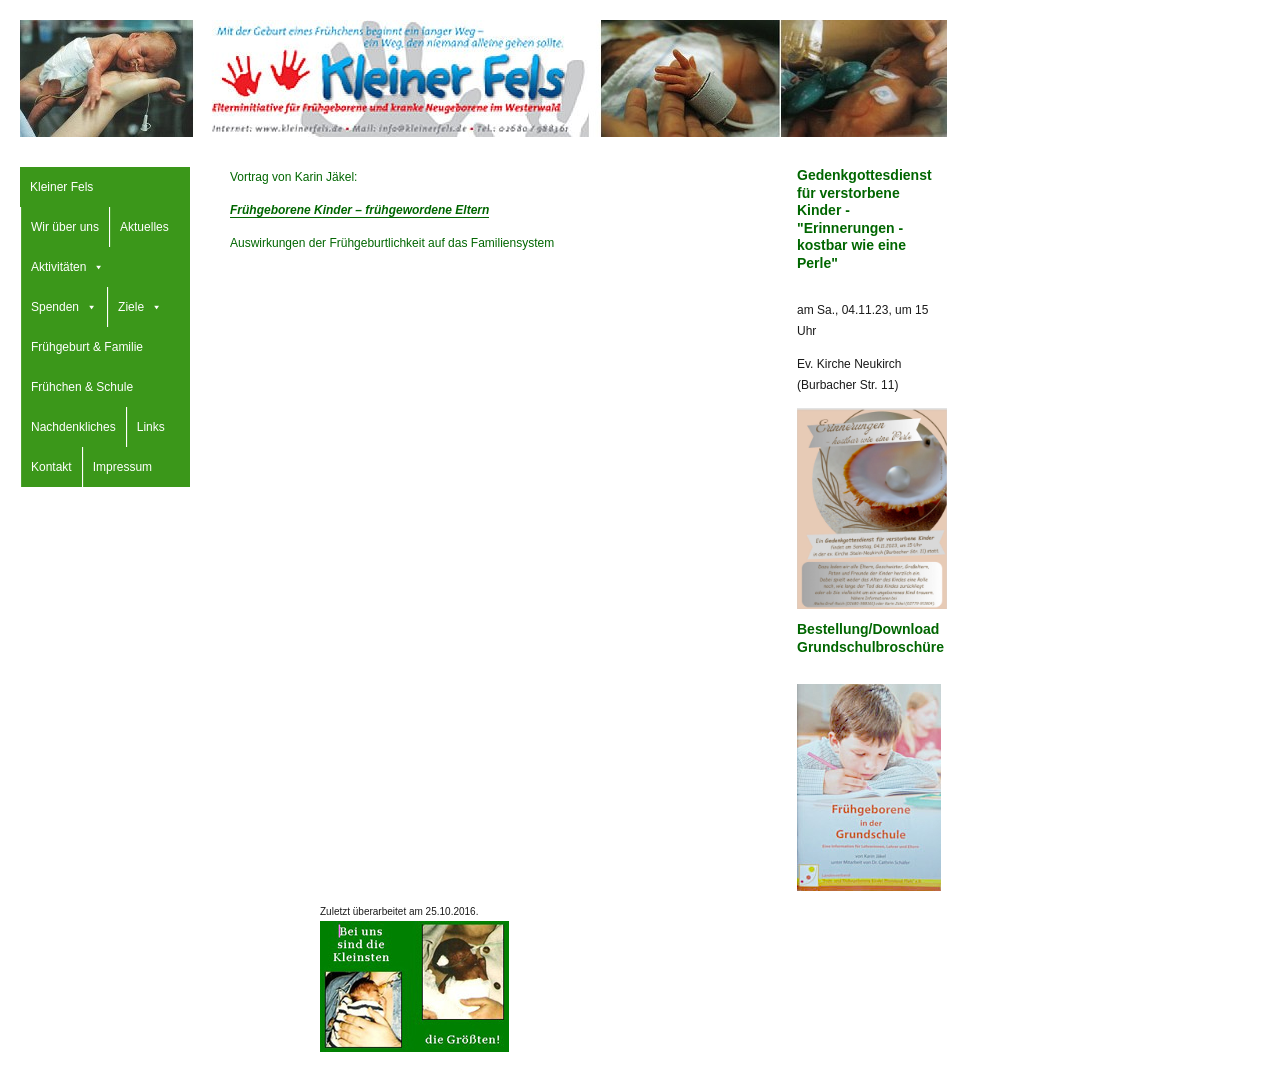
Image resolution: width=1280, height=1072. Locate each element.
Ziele (131, 307)
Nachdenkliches (73, 427)
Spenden (55, 307)
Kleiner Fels (61, 187)
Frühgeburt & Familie (87, 347)
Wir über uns (65, 227)
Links (151, 427)
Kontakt (51, 467)
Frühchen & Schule (82, 387)
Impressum (122, 467)
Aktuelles (144, 227)
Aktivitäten (58, 267)
